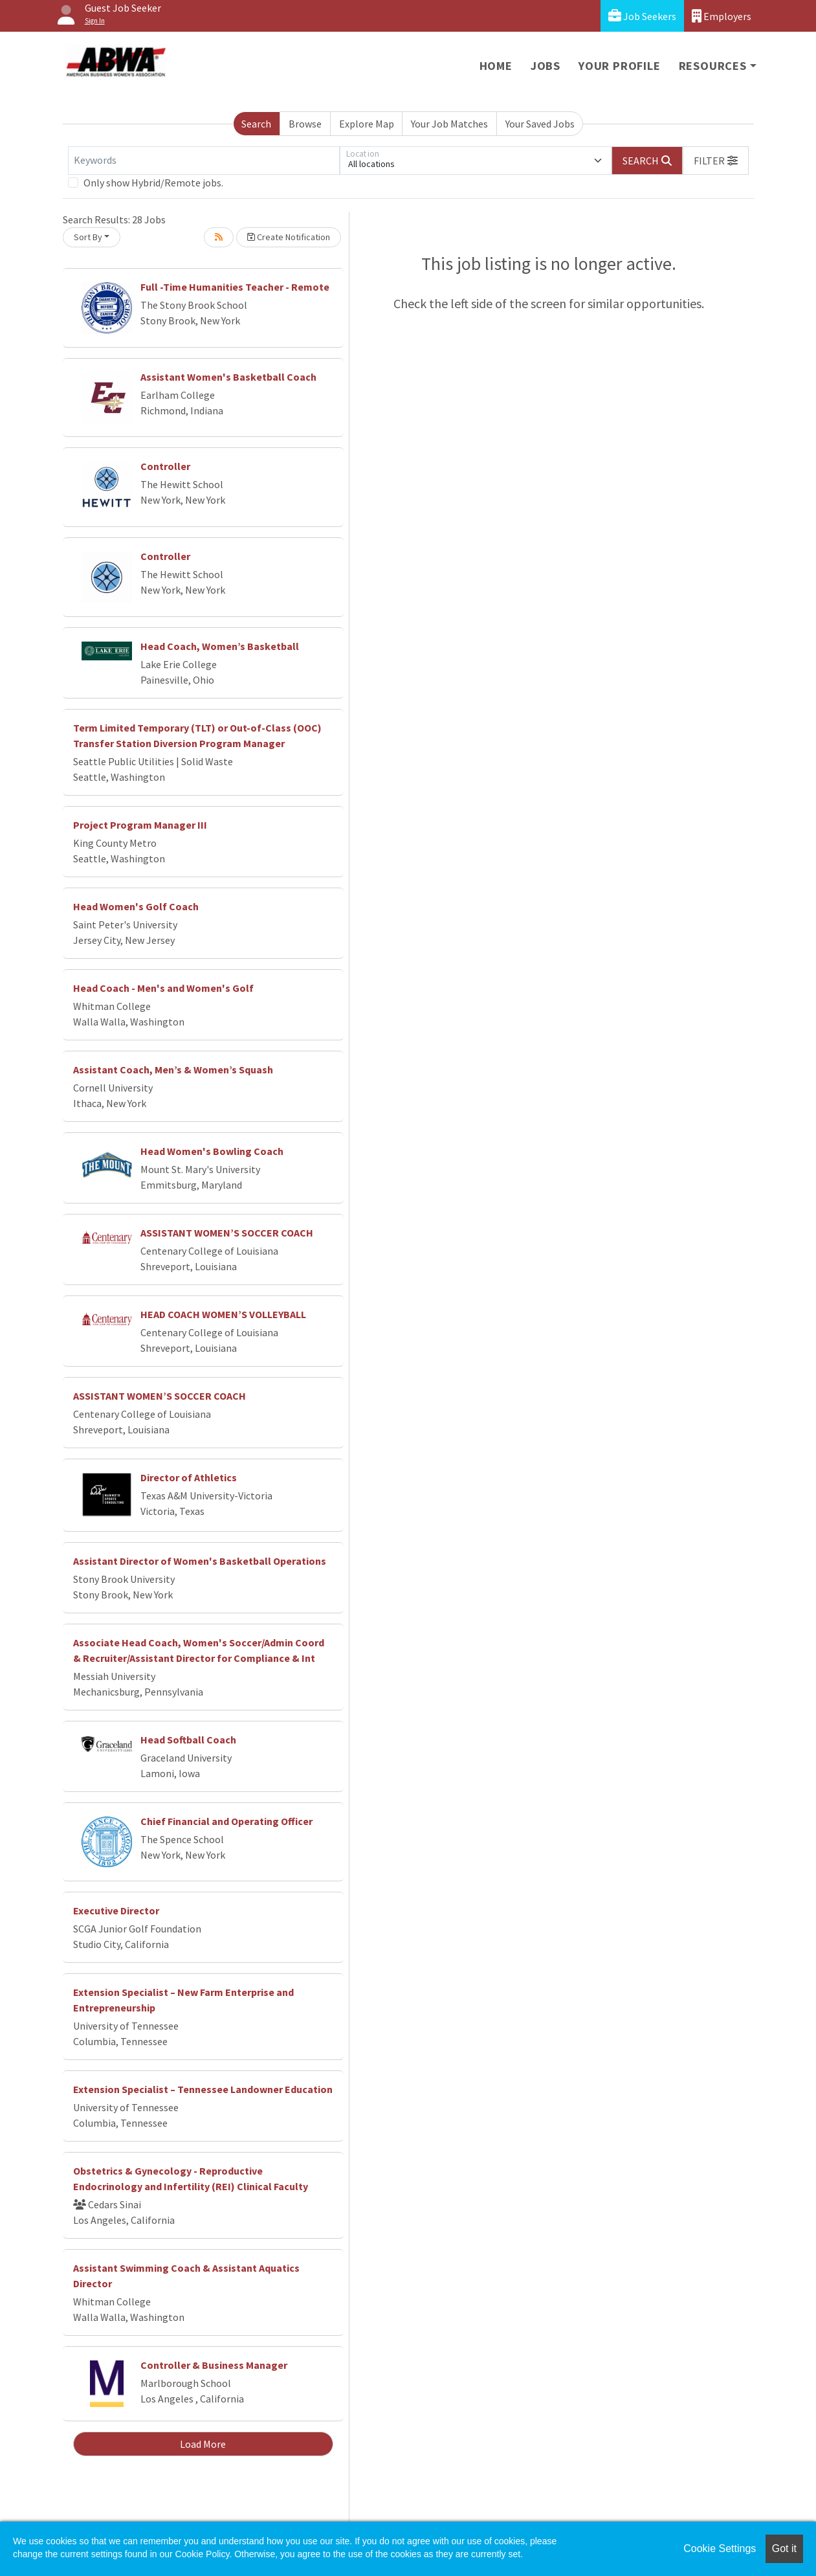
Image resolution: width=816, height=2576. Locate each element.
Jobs (545, 65)
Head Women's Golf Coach (136, 906)
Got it (784, 2548)
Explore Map (366, 123)
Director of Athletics (188, 1477)
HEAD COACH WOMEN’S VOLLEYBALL (223, 1314)
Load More (203, 2443)
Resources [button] (713, 65)
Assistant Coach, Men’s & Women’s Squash (173, 1069)
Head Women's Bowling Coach (211, 1151)
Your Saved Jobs (540, 123)
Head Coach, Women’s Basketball (219, 646)
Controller (165, 466)
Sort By (88, 237)
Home (496, 65)
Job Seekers (642, 16)
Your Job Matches (449, 123)
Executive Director (116, 1910)
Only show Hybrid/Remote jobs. (153, 182)
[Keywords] (204, 160)
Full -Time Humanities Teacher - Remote (234, 286)
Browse (305, 123)
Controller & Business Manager (213, 2364)
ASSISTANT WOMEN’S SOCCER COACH (226, 1232)
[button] (716, 160)
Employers (721, 16)
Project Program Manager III (140, 824)
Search (256, 123)
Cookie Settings (719, 2548)
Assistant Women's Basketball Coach (228, 376)
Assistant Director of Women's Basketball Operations (199, 1560)
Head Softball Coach (188, 1739)
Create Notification (288, 237)
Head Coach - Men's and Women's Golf (163, 987)
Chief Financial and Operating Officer (226, 1821)
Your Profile (620, 65)
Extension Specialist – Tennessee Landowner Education (203, 2089)
